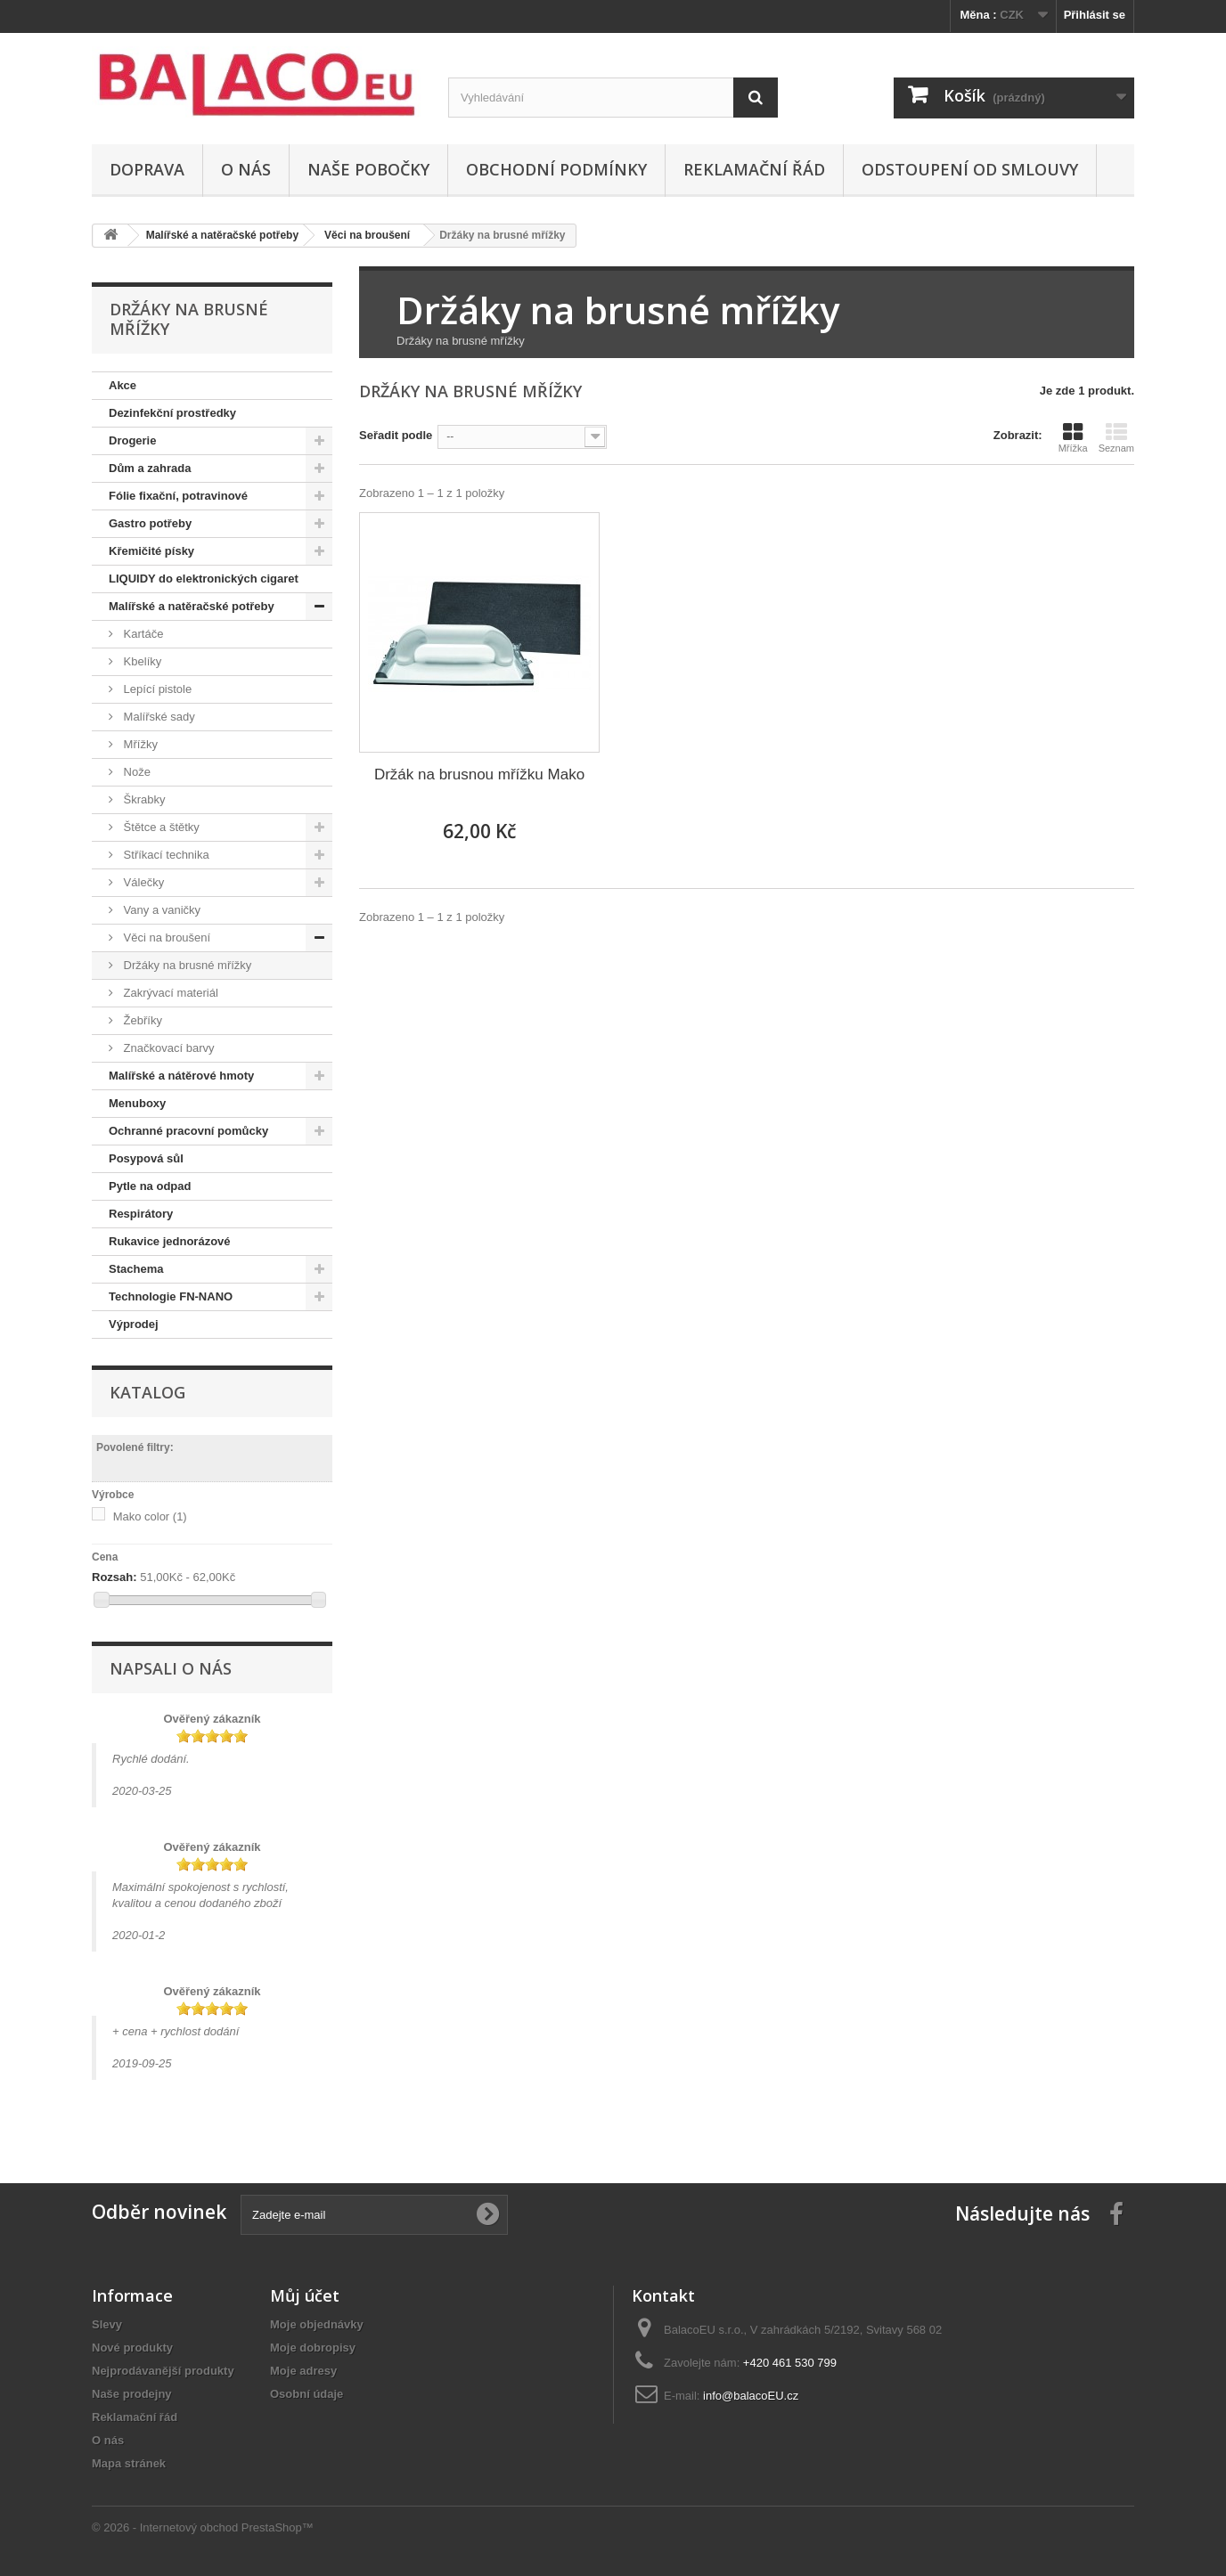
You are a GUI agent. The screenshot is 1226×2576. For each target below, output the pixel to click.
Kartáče (141, 633)
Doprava (147, 169)
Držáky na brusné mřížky (185, 965)
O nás (246, 169)
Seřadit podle (395, 435)
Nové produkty (132, 2347)
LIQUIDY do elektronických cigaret (203, 578)
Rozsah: (114, 1577)
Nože (135, 772)
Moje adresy (303, 2370)
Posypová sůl (146, 1158)
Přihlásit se (1094, 14)
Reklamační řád (754, 169)
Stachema (136, 1269)
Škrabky (143, 799)
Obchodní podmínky (556, 169)
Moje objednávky (317, 2324)
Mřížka (1073, 437)
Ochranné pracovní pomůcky (188, 1130)
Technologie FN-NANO (171, 1296)
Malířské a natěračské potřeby (191, 606)
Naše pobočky (368, 169)
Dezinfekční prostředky (172, 413)
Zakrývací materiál (169, 992)
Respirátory (141, 1213)
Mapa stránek (129, 2463)
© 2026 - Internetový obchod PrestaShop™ (203, 2527)
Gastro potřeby (150, 523)
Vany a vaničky (160, 910)
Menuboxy (137, 1103)
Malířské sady (157, 716)
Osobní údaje (306, 2394)
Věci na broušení (165, 937)
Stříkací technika (164, 854)
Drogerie (132, 440)
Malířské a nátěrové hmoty (181, 1075)
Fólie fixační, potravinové (178, 495)
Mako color (150, 1516)
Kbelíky (140, 661)
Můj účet (304, 2295)
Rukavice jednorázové (170, 1241)
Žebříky (141, 1020)
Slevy (107, 2324)
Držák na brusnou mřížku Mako (479, 774)
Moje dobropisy (313, 2347)
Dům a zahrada (150, 468)
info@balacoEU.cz (750, 2395)
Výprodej (134, 1324)
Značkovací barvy (167, 1048)
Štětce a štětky (160, 827)
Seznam (1116, 437)
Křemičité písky (151, 551)
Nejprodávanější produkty (163, 2370)
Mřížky (139, 744)
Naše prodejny (132, 2394)
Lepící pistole (156, 689)
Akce (122, 385)
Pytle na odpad (150, 1186)
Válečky (142, 882)
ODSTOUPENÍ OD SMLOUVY (970, 169)
